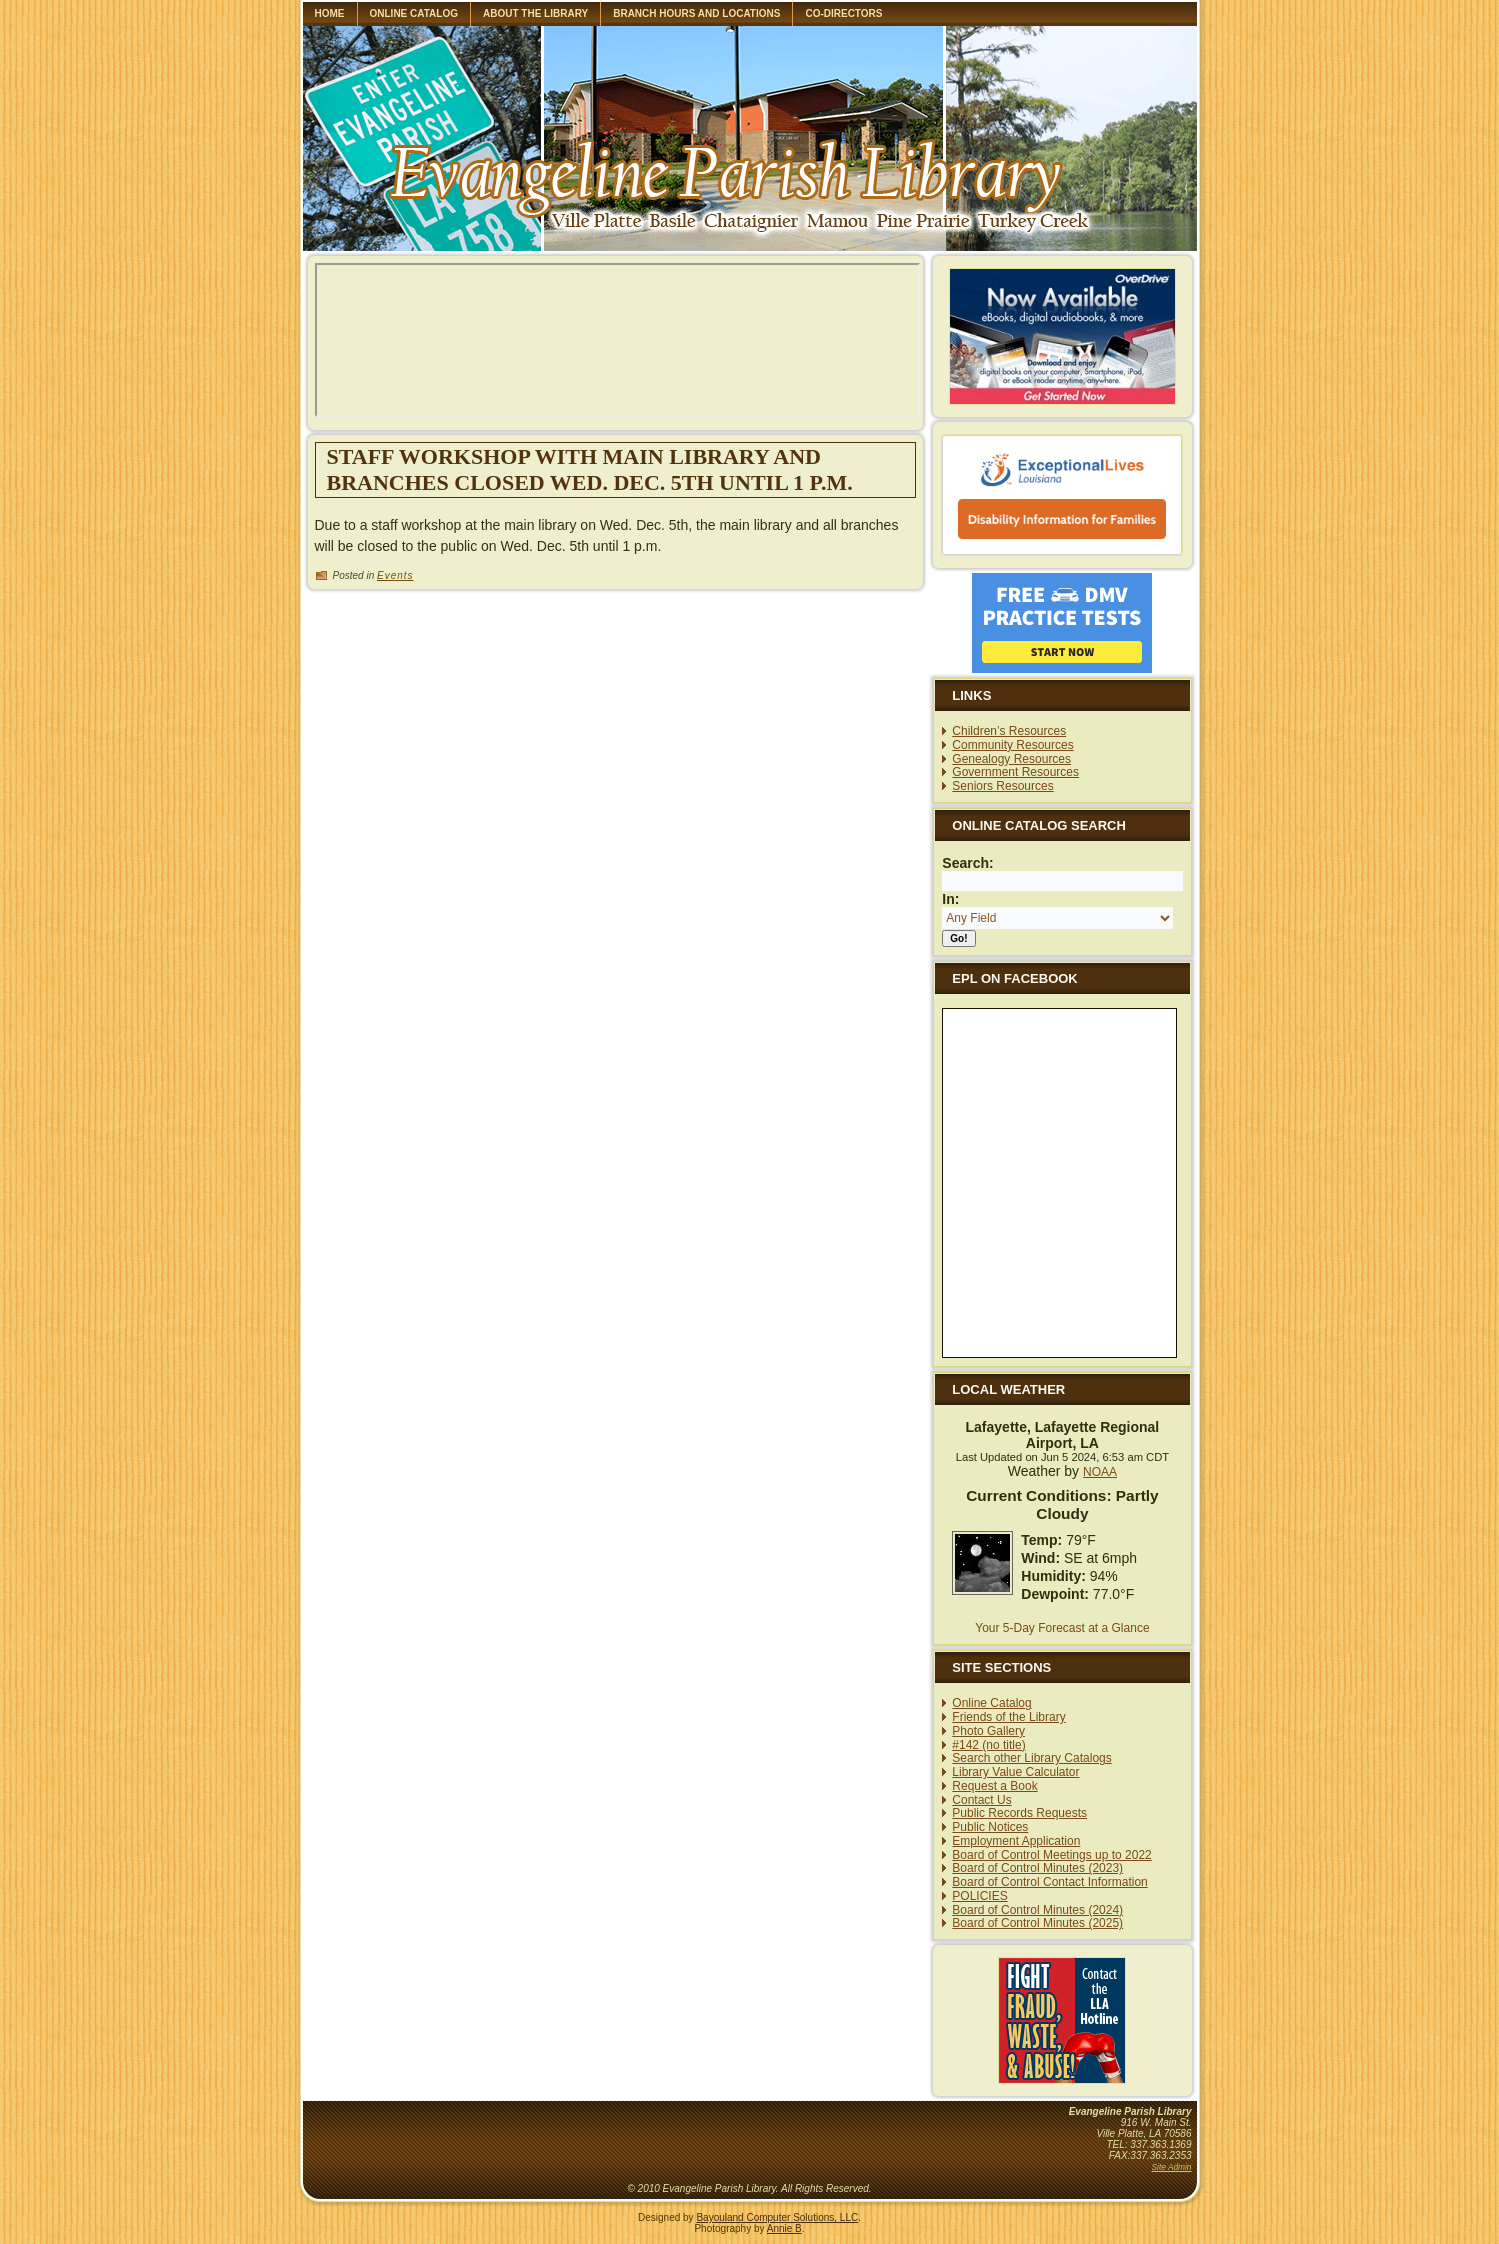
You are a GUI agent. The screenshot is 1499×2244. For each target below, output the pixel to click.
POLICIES (979, 1896)
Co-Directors (843, 13)
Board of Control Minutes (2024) (1037, 1910)
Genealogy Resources (1011, 759)
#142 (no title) (988, 1745)
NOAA (1100, 1472)
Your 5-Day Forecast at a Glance (1062, 1628)
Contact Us (981, 1800)
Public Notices (990, 1827)
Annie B (784, 2228)
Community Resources (1012, 745)
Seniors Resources (1002, 786)
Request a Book (994, 1786)
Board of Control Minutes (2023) (1037, 1868)
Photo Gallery (988, 1731)
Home (330, 13)
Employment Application (1016, 1841)
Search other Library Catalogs (1031, 1758)
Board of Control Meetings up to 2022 (1051, 1855)
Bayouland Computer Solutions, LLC (777, 2217)
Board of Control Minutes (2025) (1037, 1923)
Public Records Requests (1019, 1813)
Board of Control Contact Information (1049, 1882)
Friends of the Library (1008, 1717)
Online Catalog (414, 13)
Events (395, 575)
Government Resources (1015, 772)
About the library (535, 13)
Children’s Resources (1009, 731)
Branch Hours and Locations (696, 13)
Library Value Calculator (1015, 1772)
